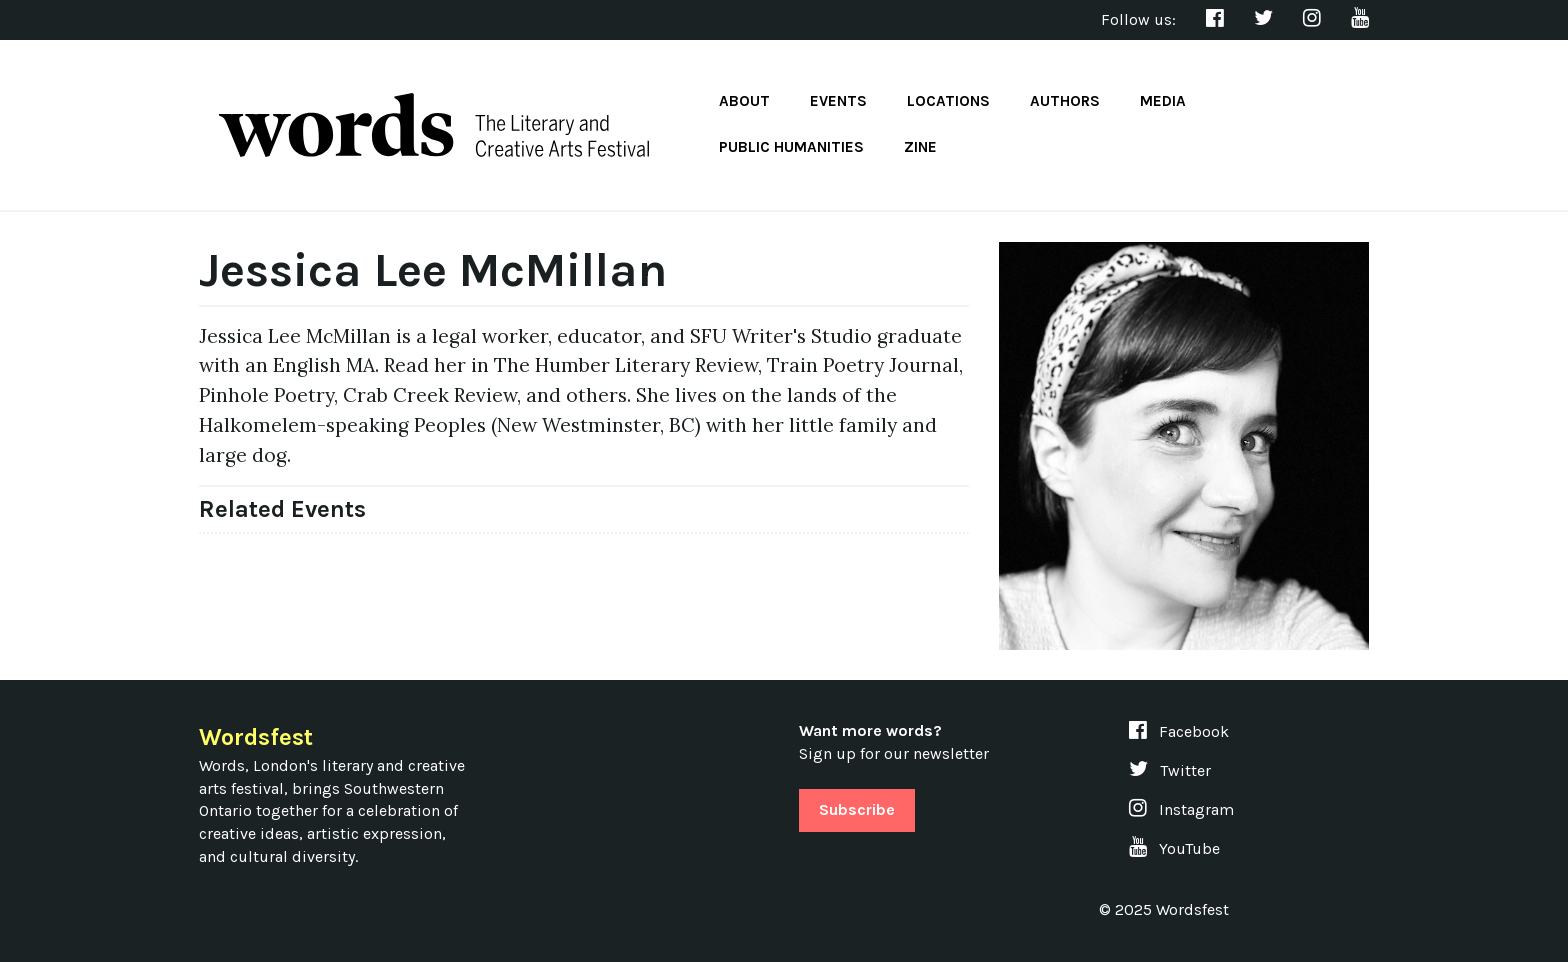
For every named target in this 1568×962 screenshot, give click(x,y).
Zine (920, 147)
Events (838, 101)
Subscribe (857, 809)
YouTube (1174, 848)
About (744, 101)
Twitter (1170, 770)
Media (1163, 101)
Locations (948, 101)
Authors (1065, 101)
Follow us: (1138, 19)
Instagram (1181, 809)
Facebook (1179, 731)
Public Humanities (791, 147)
